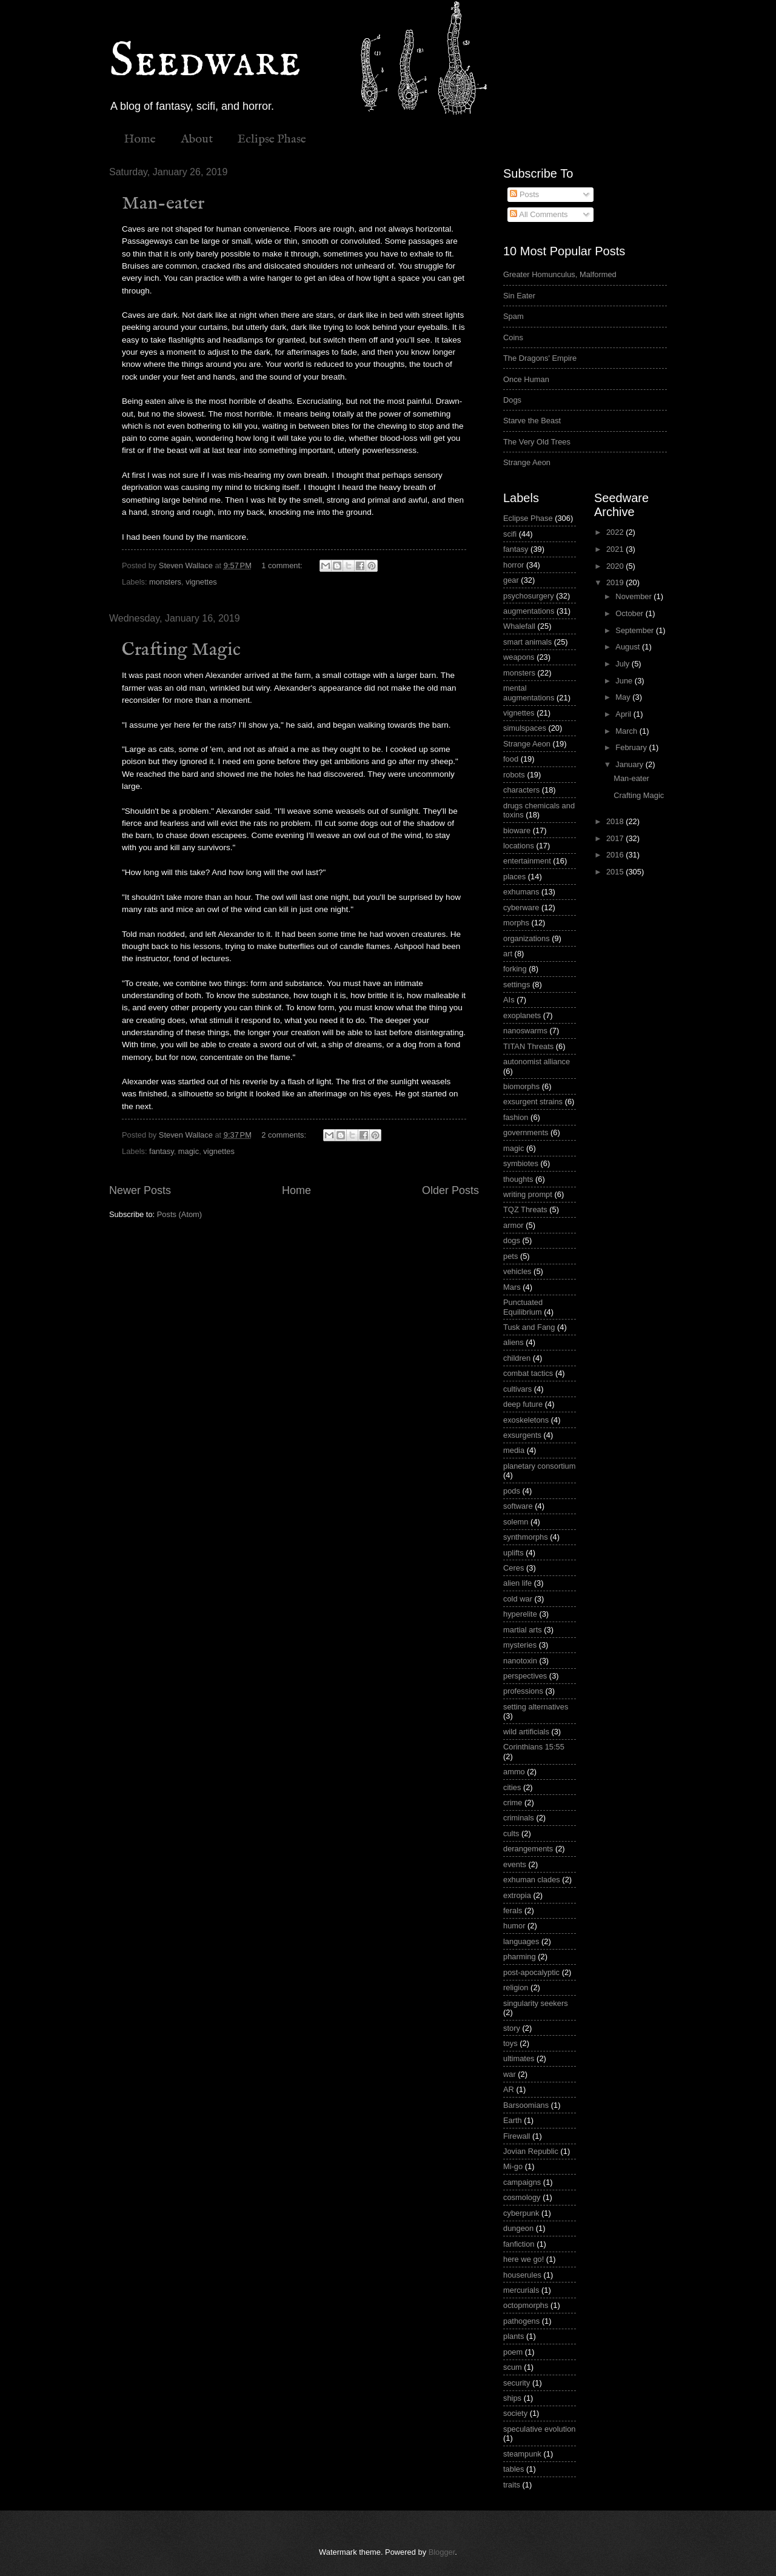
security (516, 2382)
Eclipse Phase (272, 139)
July (623, 663)
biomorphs (521, 1086)
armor (513, 1225)
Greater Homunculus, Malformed (560, 274)
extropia (517, 1895)
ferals (512, 1910)
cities (512, 1787)
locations (518, 845)
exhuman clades (531, 1879)
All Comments (538, 214)
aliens (513, 1342)
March (627, 731)
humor (514, 1925)
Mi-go (513, 2166)
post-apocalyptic (531, 1972)
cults (511, 1833)
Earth (512, 2120)
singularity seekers (535, 2003)
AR (508, 2089)
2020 (616, 566)
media (513, 1450)
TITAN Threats (528, 1046)
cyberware (521, 907)
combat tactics (528, 1373)
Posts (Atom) (179, 1214)
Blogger (442, 2552)
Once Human (526, 379)
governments (525, 1132)
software (518, 1506)
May (623, 697)
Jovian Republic (530, 2151)
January (630, 764)
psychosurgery (528, 595)
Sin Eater (519, 295)
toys (510, 2043)
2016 (616, 854)
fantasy (161, 1151)
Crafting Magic (181, 650)
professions (523, 1691)
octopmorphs (525, 2305)
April (624, 714)
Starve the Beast (532, 420)
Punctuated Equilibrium (523, 1307)
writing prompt (527, 1194)
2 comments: (284, 1134)
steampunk (522, 2453)
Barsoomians (526, 2105)
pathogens (521, 2321)
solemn (516, 1521)
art (507, 953)
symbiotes (520, 1163)
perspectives (525, 1675)
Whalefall (519, 626)
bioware (516, 830)
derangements (528, 1848)
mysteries (520, 1644)
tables (513, 2469)
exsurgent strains (533, 1101)
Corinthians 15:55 (533, 1746)
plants (513, 2336)
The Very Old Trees (536, 441)
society (515, 2413)
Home (140, 139)
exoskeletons (526, 1419)
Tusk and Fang (529, 1327)
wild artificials (526, 1731)
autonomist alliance (536, 1061)
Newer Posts (140, 1190)
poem (513, 2351)
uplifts (513, 1552)
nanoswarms (525, 1030)
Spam (513, 316)
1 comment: (282, 565)
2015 (616, 871)
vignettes (201, 581)
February (632, 747)
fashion (516, 1117)
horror (513, 564)
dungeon (518, 2228)
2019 (616, 582)
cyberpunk (521, 2213)
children (516, 1358)
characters (521, 789)
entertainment (527, 860)
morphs (516, 922)
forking (515, 968)
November (634, 596)
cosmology (522, 2197)
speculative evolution (539, 2428)
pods (511, 1490)
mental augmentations (528, 692)
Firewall (516, 2136)
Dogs (512, 399)
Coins (513, 337)
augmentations (528, 610)
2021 (616, 549)
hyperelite (520, 1613)
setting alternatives (535, 1706)
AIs (509, 999)
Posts (524, 194)
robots (514, 774)
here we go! (523, 2259)
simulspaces (524, 728)
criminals (518, 1817)
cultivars (517, 1389)
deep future (523, 1404)
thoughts (518, 1179)
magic (188, 1151)
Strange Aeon (526, 462)
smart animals (527, 641)
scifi (510, 533)
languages (521, 1941)
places (514, 876)
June (625, 680)
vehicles (517, 1271)
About (197, 139)
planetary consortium (539, 1466)
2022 (616, 532)
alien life (517, 1583)
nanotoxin (520, 1660)
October (630, 613)
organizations (526, 938)
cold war (517, 1598)
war (509, 2074)
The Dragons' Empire (540, 358)
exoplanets (522, 1015)
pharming (519, 1956)
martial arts (522, 1629)
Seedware (205, 62)
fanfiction (519, 2244)
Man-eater (163, 203)
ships (512, 2398)
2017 (616, 838)
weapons (519, 657)
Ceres (513, 1567)
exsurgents (522, 1435)
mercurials (521, 2290)
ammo (514, 1771)
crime (512, 1802)
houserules (522, 2274)
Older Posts (450, 1190)
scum (512, 2367)
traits (511, 2484)
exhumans (521, 891)
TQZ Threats (525, 1209)
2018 (616, 821)
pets (510, 1256)
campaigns (522, 2182)
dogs (511, 1240)
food (510, 758)
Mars (512, 1287)
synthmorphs (525, 1536)
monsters (165, 581)
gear (511, 580)
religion (516, 1987)
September (635, 630)
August (628, 646)
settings (516, 984)
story (511, 2028)
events (514, 1864)
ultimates (519, 2058)
